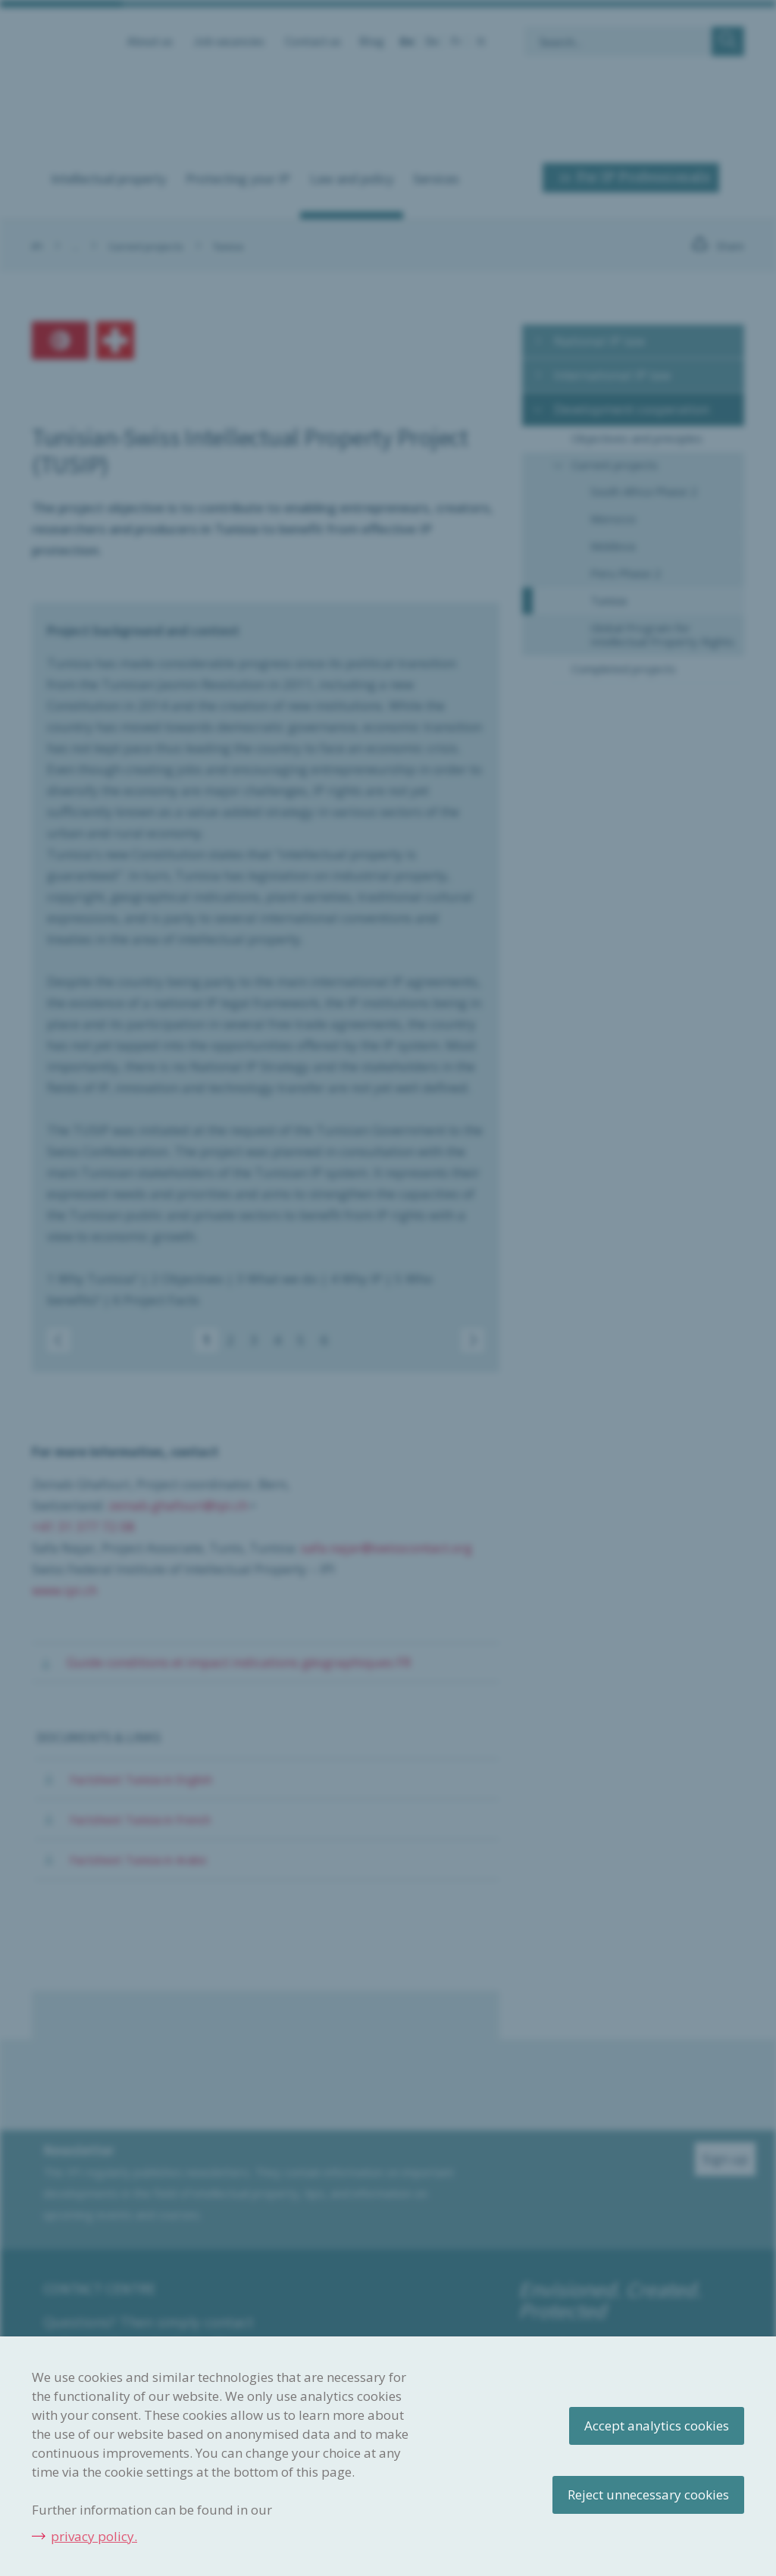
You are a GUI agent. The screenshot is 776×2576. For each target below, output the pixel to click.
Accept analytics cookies (656, 2425)
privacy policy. (94, 2536)
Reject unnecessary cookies (648, 2494)
